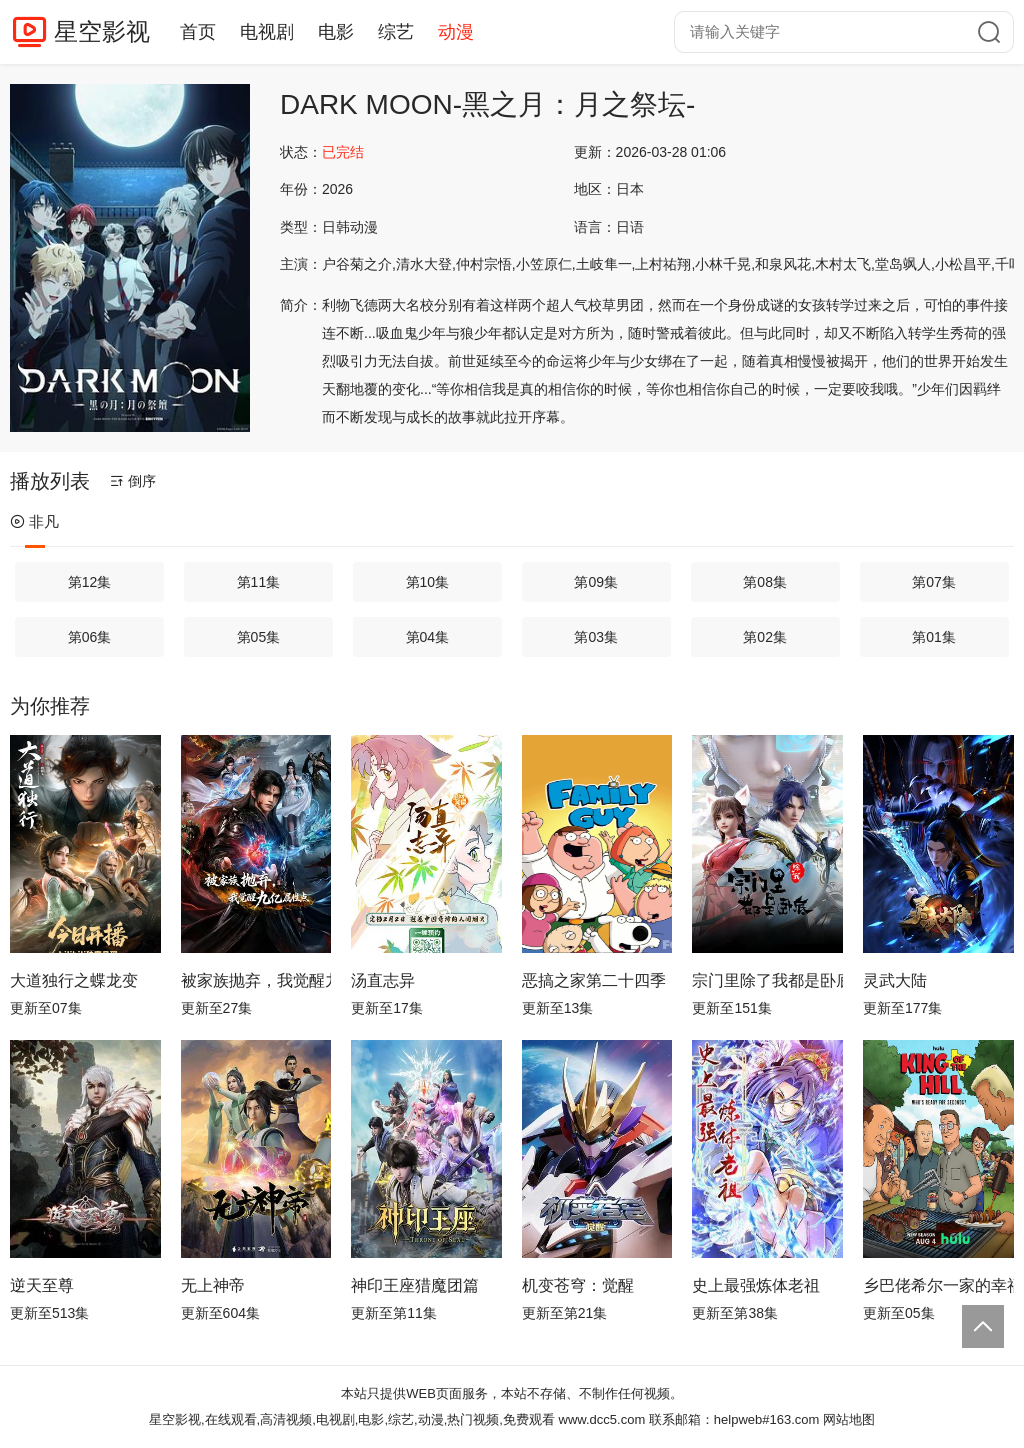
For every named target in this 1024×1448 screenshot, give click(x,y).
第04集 (428, 637)
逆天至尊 (42, 1285)
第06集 (90, 637)
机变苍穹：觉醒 (578, 1285)
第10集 (428, 582)
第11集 (259, 582)
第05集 (259, 637)
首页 (198, 32)
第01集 (934, 637)
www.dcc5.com (602, 1419)
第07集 (934, 582)
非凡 (34, 521)
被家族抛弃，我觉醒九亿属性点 (256, 980)
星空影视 (102, 31)
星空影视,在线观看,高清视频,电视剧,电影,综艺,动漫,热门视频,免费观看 (352, 1419)
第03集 (596, 637)
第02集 (765, 637)
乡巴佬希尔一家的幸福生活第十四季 (938, 1285)
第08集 (765, 582)
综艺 (396, 32)
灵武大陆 (895, 980)
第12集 (90, 582)
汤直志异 (383, 980)
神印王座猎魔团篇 (415, 1285)
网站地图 (849, 1419)
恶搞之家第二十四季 (594, 980)
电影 (336, 32)
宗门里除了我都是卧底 (767, 980)
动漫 (456, 32)
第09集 (596, 582)
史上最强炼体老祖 (756, 1285)
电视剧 (267, 32)
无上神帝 (213, 1285)
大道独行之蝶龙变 (74, 980)
